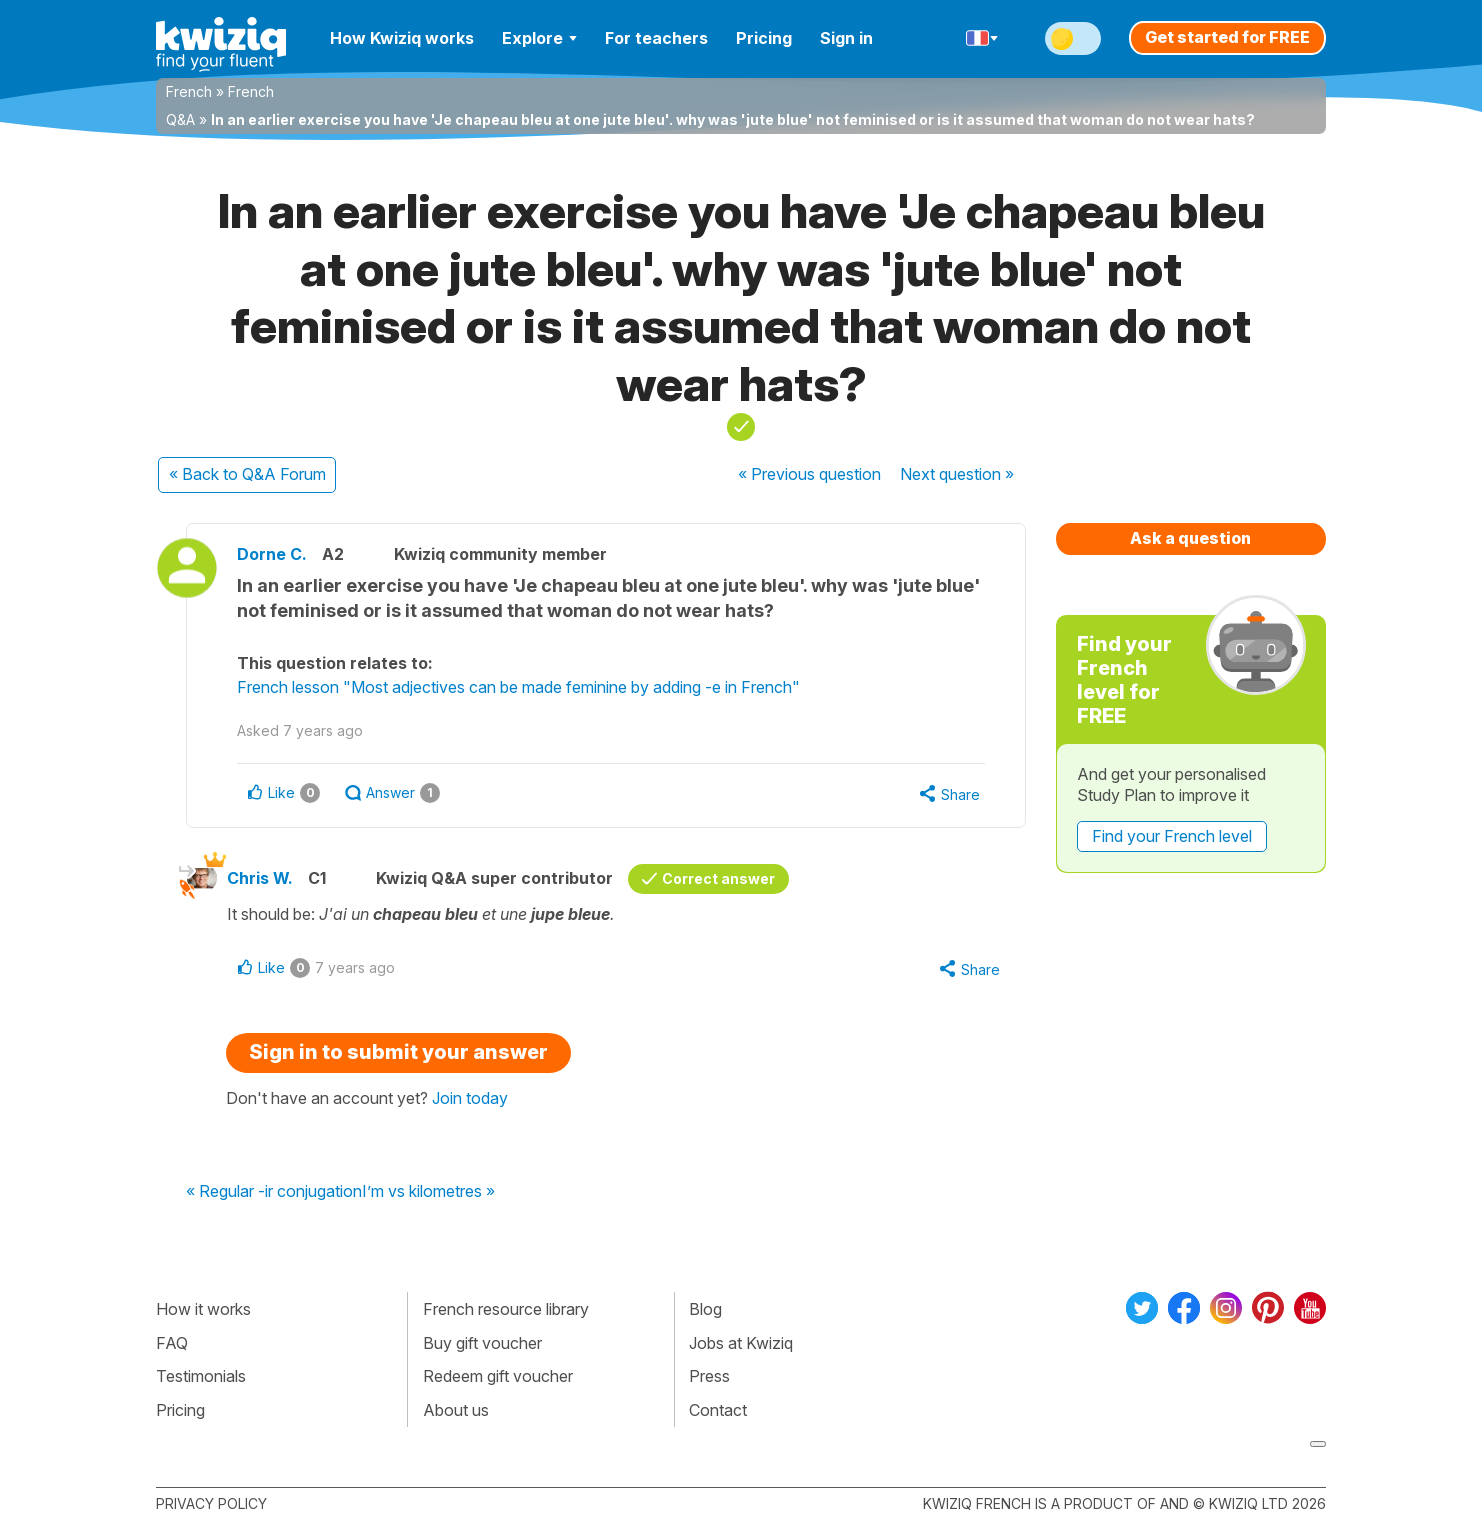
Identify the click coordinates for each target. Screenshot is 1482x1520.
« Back (247, 474)
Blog (705, 1309)
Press (709, 1376)
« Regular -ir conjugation (274, 1192)
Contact (718, 1410)
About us (456, 1410)
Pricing (764, 38)
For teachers (656, 38)
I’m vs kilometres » (428, 1192)
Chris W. (260, 878)
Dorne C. (272, 554)
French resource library (506, 1309)
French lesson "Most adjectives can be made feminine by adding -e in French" (518, 687)
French (189, 91)
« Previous (809, 474)
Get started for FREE (1227, 37)
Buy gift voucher (482, 1343)
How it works (203, 1309)
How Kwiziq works (402, 38)
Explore (539, 38)
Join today (470, 1098)
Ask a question (1190, 538)
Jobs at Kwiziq (741, 1343)
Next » (957, 474)
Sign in (846, 38)
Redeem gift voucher (498, 1376)
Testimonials (201, 1376)
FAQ (172, 1343)
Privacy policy (211, 1503)
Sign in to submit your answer (398, 1052)
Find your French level (1172, 836)
